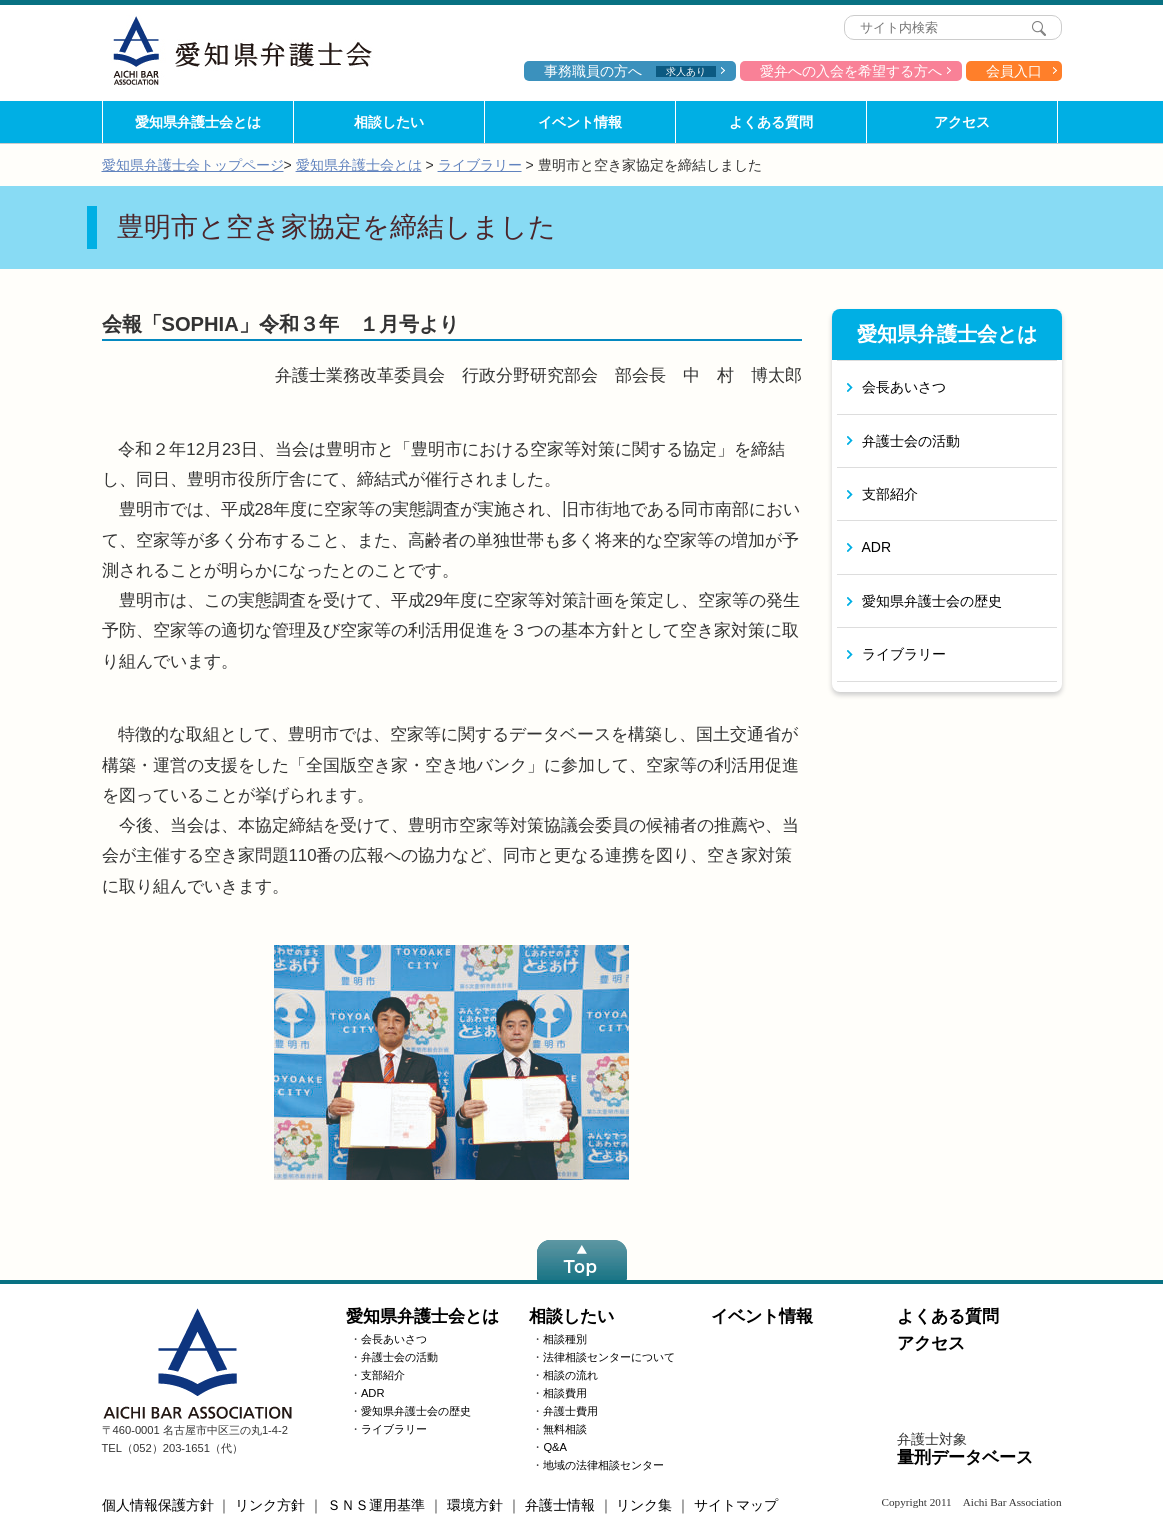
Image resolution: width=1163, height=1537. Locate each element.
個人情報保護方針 (158, 1505)
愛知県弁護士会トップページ (193, 165)
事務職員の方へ (630, 71)
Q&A (555, 1447)
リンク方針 (270, 1505)
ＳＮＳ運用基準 (376, 1505)
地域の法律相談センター (603, 1465)
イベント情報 (580, 122)
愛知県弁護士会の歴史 (932, 601)
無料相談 (565, 1429)
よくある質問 (771, 122)
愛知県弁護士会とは (198, 122)
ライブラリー (480, 165)
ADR (877, 547)
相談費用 (565, 1393)
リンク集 (644, 1505)
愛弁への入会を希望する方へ (851, 71)
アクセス (962, 122)
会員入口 (1014, 71)
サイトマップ (736, 1505)
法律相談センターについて (609, 1357)
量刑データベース (965, 1457)
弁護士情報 (560, 1505)
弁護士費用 (570, 1411)
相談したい (389, 122)
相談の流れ (570, 1375)
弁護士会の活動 (911, 441)
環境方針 (475, 1505)
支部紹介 (890, 494)
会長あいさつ (904, 387)
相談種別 (565, 1339)
